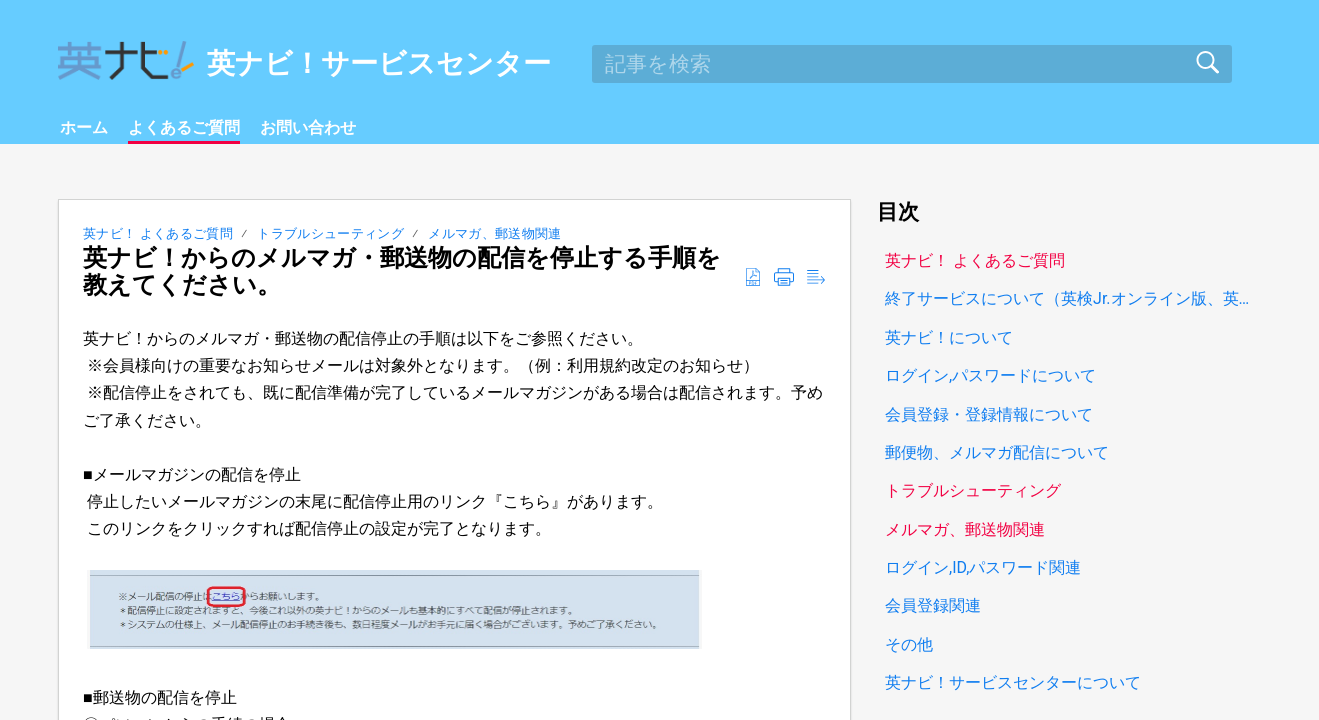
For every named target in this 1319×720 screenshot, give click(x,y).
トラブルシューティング (330, 233)
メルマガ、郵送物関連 (494, 233)
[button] (753, 278)
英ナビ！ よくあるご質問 (158, 233)
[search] (912, 64)
